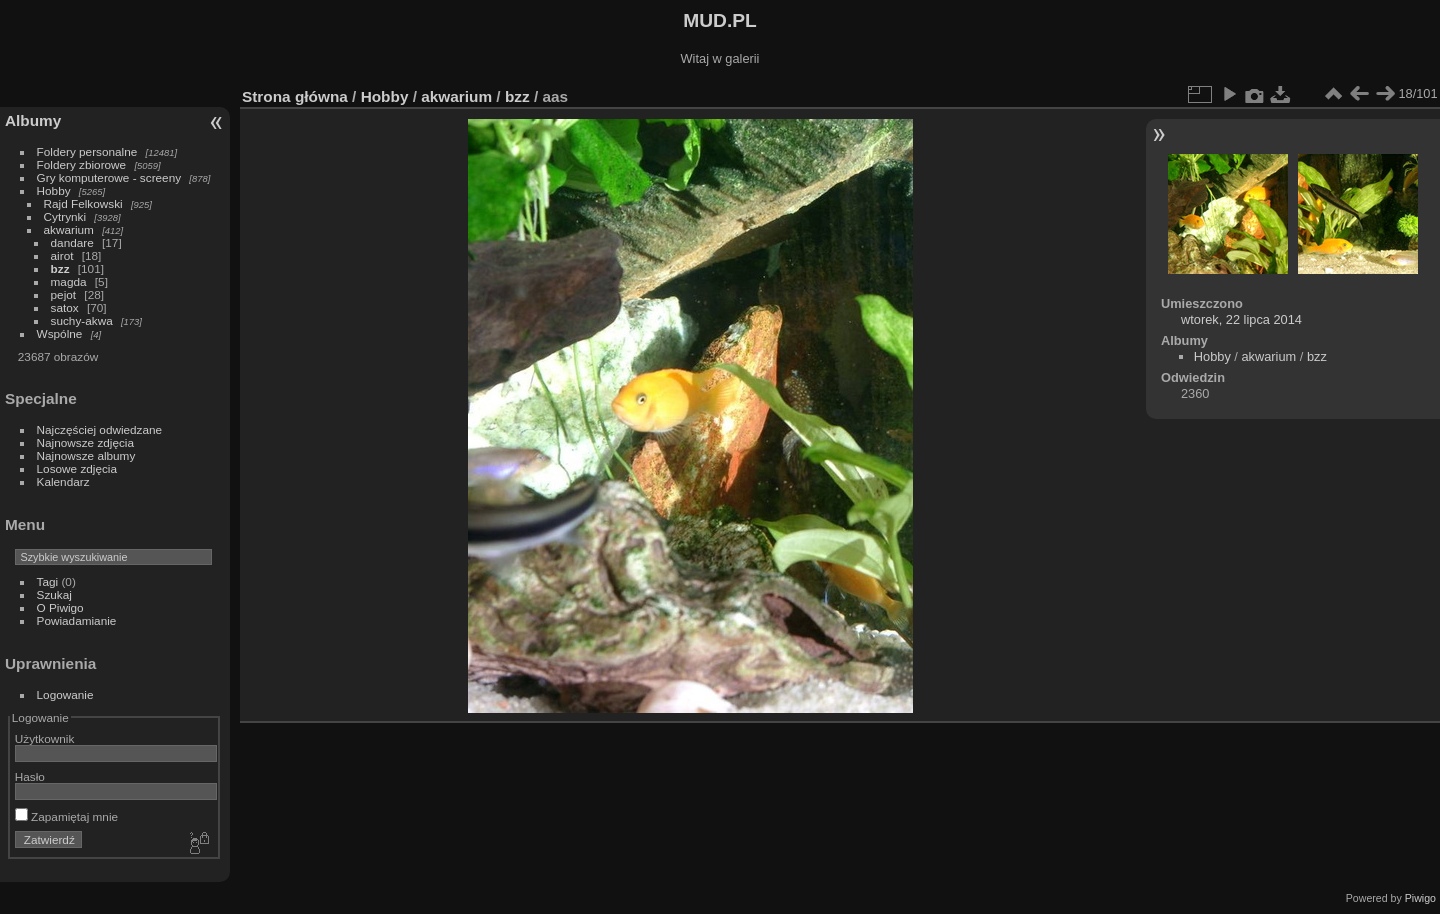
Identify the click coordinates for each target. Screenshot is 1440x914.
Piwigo (1420, 898)
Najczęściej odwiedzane (100, 429)
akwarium (69, 229)
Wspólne (60, 333)
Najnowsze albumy (86, 455)
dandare (72, 242)
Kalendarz (63, 481)
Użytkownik (45, 738)
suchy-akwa (82, 320)
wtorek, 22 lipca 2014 (1241, 319)
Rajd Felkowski (83, 203)
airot (62, 255)
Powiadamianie (77, 620)
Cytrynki (65, 216)
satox (65, 307)
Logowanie (65, 694)
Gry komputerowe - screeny (109, 177)
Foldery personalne (87, 151)
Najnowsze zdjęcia (85, 442)
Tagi (48, 581)
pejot (64, 294)
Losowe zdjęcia (77, 468)
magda (69, 281)
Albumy (33, 120)
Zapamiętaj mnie (66, 816)
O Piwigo (60, 607)
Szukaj (54, 594)
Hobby (54, 190)
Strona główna (295, 96)
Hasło (30, 776)
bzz (60, 268)
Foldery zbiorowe (82, 164)
